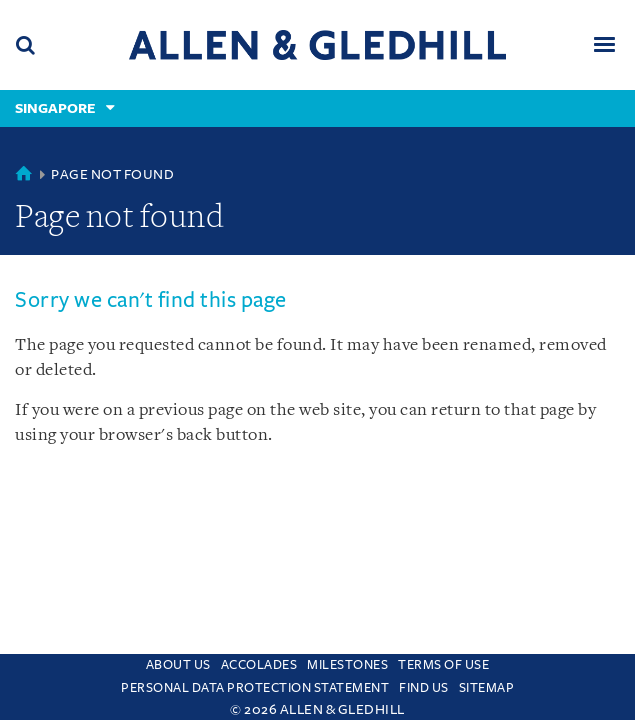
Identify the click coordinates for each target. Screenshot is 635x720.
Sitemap (487, 688)
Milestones (347, 665)
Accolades (259, 665)
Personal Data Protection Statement (255, 688)
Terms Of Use (443, 665)
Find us (424, 688)
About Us (178, 665)
